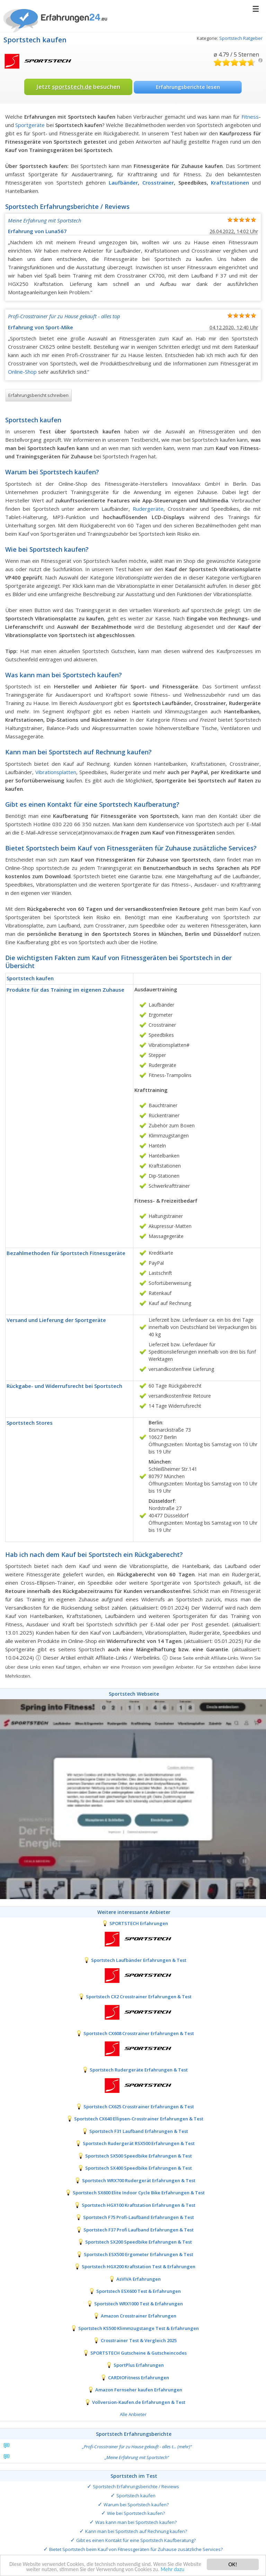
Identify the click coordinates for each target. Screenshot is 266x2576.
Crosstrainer (158, 182)
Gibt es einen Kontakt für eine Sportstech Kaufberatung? (136, 2540)
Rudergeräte (148, 508)
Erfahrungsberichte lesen (188, 86)
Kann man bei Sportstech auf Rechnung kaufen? (136, 2531)
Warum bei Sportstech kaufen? (136, 2504)
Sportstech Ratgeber (241, 38)
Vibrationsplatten (55, 772)
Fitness (250, 116)
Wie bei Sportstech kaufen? (136, 2513)
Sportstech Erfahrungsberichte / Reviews (136, 2486)
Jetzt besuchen (78, 87)
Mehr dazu (188, 2570)
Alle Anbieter (133, 2414)
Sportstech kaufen (136, 2495)
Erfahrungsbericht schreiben (38, 395)
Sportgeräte (30, 124)
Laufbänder (123, 182)
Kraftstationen (230, 182)
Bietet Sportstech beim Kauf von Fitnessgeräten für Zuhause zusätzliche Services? (136, 2549)
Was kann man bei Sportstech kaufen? (136, 2522)
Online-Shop (22, 371)
